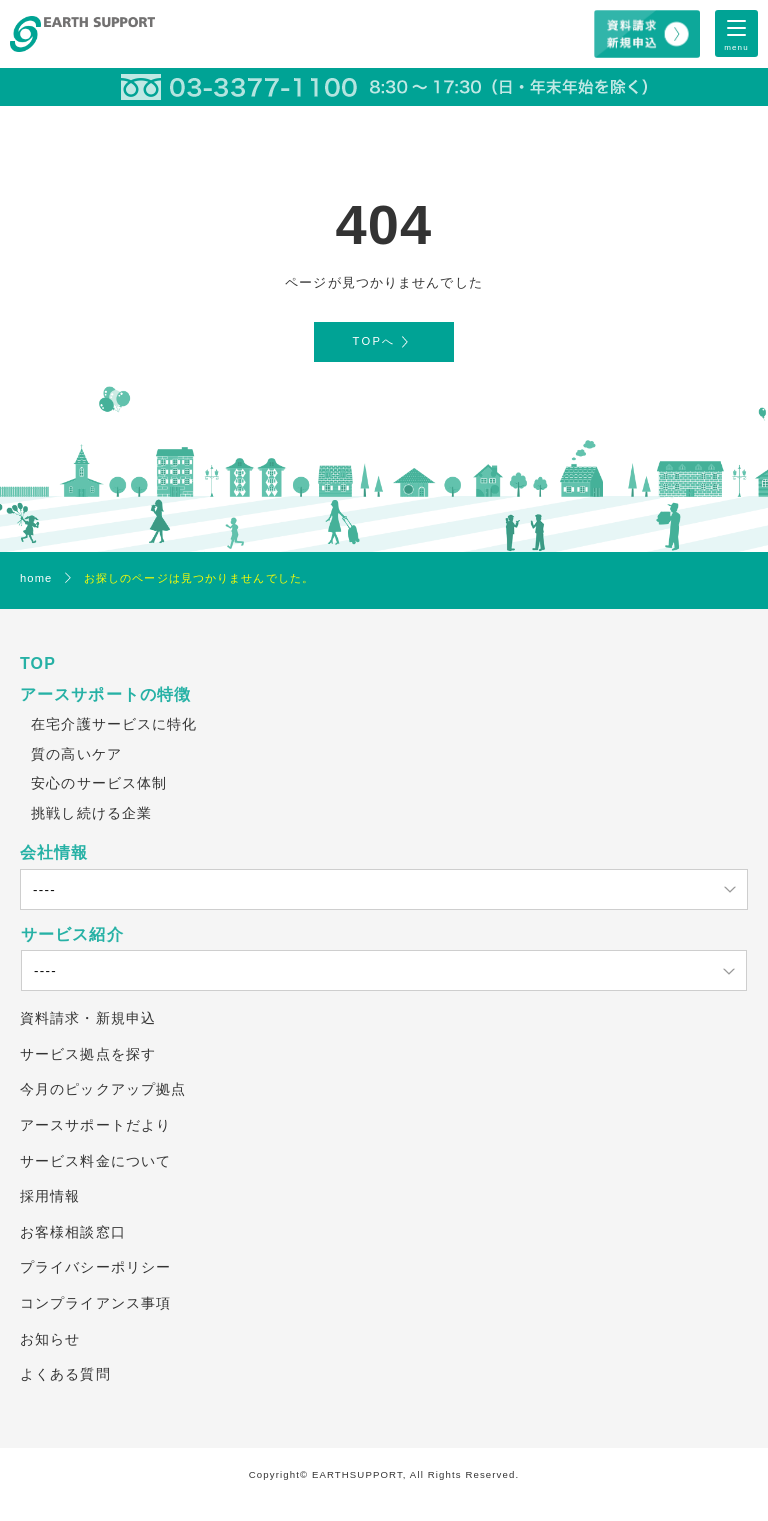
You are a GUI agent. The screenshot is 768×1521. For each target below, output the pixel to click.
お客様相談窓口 (73, 1232)
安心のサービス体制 (99, 783)
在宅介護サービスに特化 (114, 724)
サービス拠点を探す (88, 1054)
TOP (38, 663)
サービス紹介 (72, 934)
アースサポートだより (95, 1125)
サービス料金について (95, 1161)
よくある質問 (65, 1374)
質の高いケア (76, 754)
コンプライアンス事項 (95, 1303)
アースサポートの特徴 (105, 694)
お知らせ (50, 1339)
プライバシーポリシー (95, 1267)
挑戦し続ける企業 (91, 813)
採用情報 (50, 1196)
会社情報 (54, 852)
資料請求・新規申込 (88, 1018)
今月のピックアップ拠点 (103, 1089)
